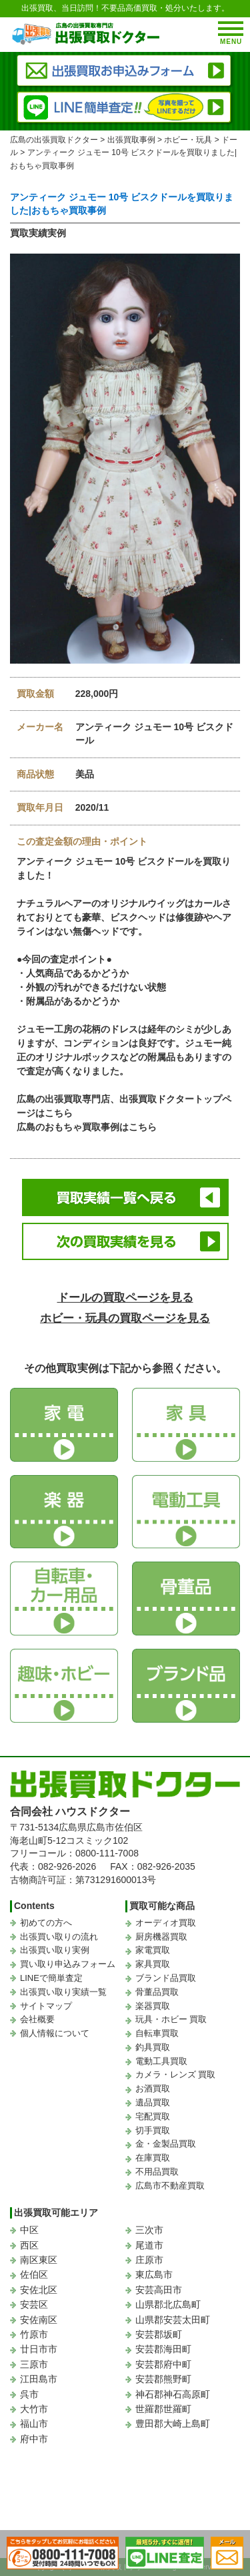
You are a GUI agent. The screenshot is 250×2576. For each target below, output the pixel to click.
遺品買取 (152, 2102)
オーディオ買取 (165, 1923)
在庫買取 (152, 2158)
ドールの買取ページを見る (125, 1297)
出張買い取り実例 (54, 1950)
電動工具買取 (161, 2061)
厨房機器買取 (161, 1937)
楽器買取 (152, 2006)
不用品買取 (157, 2172)
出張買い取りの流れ (59, 1937)
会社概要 (37, 2019)
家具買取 (152, 1964)
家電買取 (152, 1950)
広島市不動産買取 (170, 2186)
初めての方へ (46, 1923)
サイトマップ (46, 2006)
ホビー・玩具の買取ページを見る (125, 1318)
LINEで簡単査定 (51, 1978)
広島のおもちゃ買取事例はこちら (87, 1127)
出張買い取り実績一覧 (63, 1992)
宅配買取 (152, 2116)
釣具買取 (152, 2047)
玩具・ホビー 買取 (171, 2019)
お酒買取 (152, 2088)
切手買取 (152, 2130)
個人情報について (54, 2033)
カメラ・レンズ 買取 (175, 2074)
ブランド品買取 (165, 1978)
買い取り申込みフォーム (67, 1964)
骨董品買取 (157, 1992)
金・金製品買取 (165, 2144)
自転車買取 (157, 2033)
